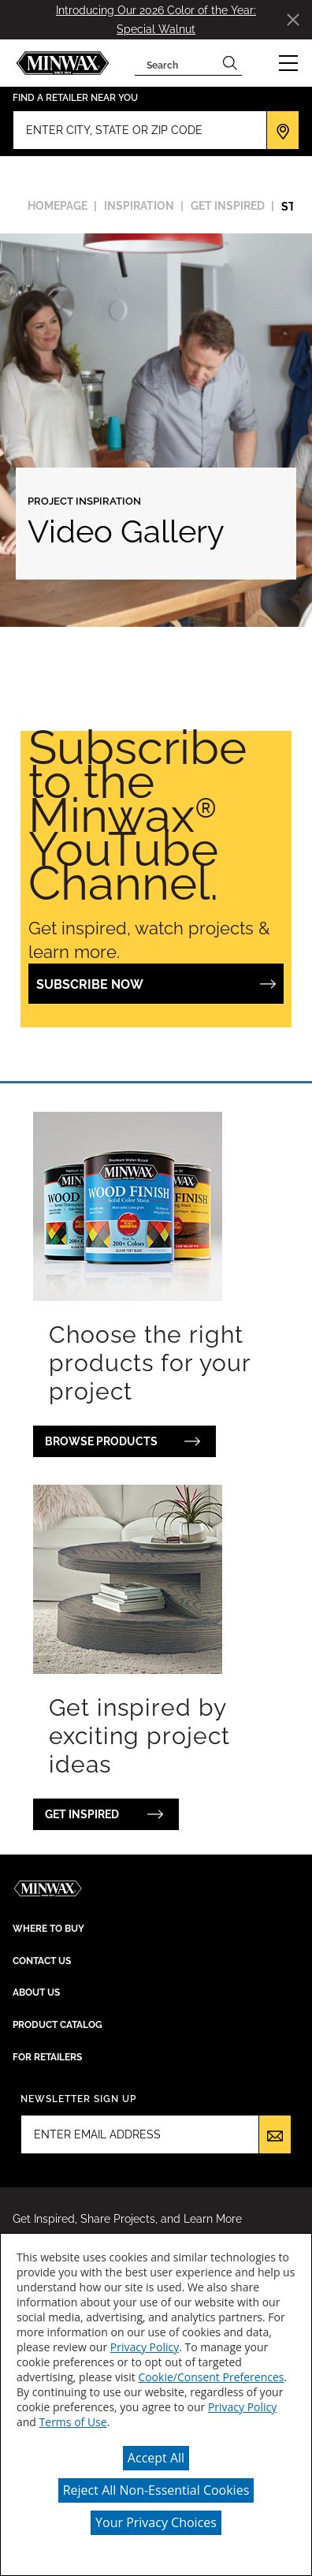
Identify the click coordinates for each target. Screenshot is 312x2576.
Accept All (156, 2457)
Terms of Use (73, 2421)
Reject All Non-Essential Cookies (156, 2490)
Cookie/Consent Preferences (211, 2376)
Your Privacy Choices (156, 2522)
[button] (288, 63)
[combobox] (176, 63)
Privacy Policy (144, 2346)
